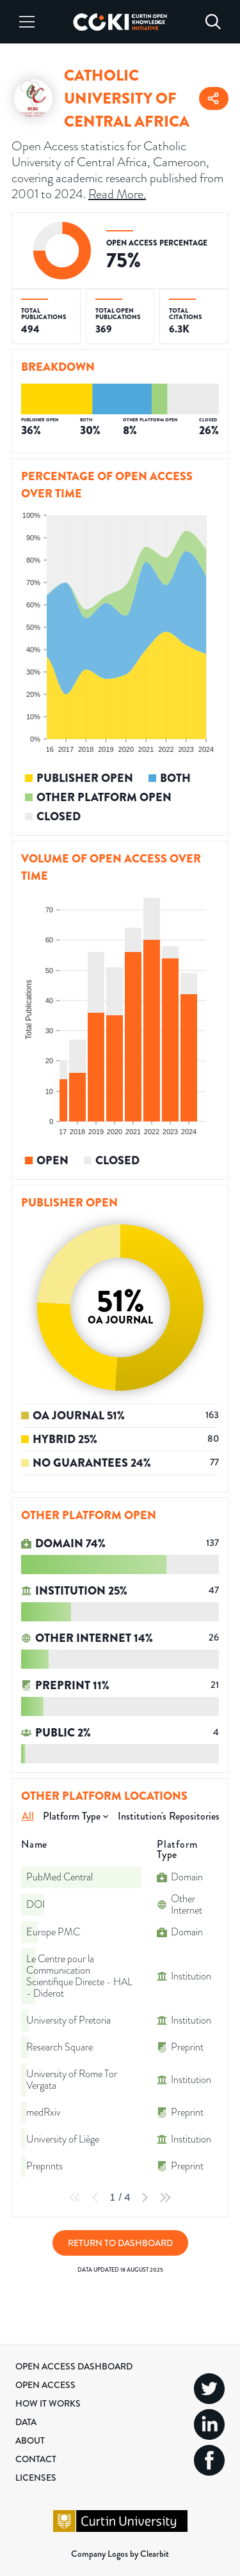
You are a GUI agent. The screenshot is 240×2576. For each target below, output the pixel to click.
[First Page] (75, 2197)
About (30, 2440)
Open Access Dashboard (73, 2366)
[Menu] (27, 22)
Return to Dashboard (120, 2242)
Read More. (117, 194)
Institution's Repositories (168, 1816)
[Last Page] (165, 2197)
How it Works (48, 2403)
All (28, 1816)
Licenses (35, 2477)
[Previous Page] (95, 2197)
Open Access (45, 2384)
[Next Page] (144, 2197)
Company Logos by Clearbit (120, 2553)
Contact (35, 2459)
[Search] (213, 22)
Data (25, 2422)
